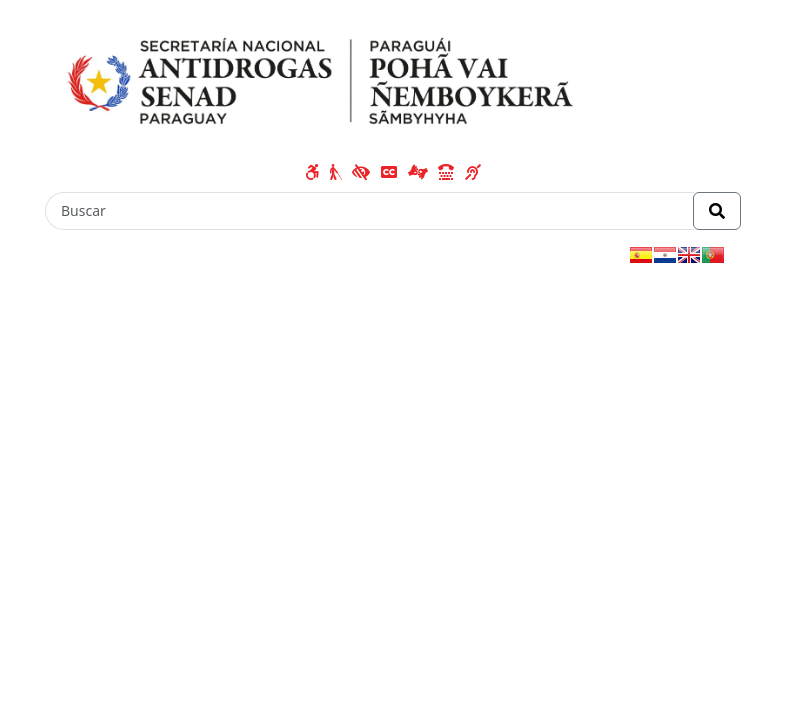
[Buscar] (369, 211)
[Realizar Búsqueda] (717, 211)
